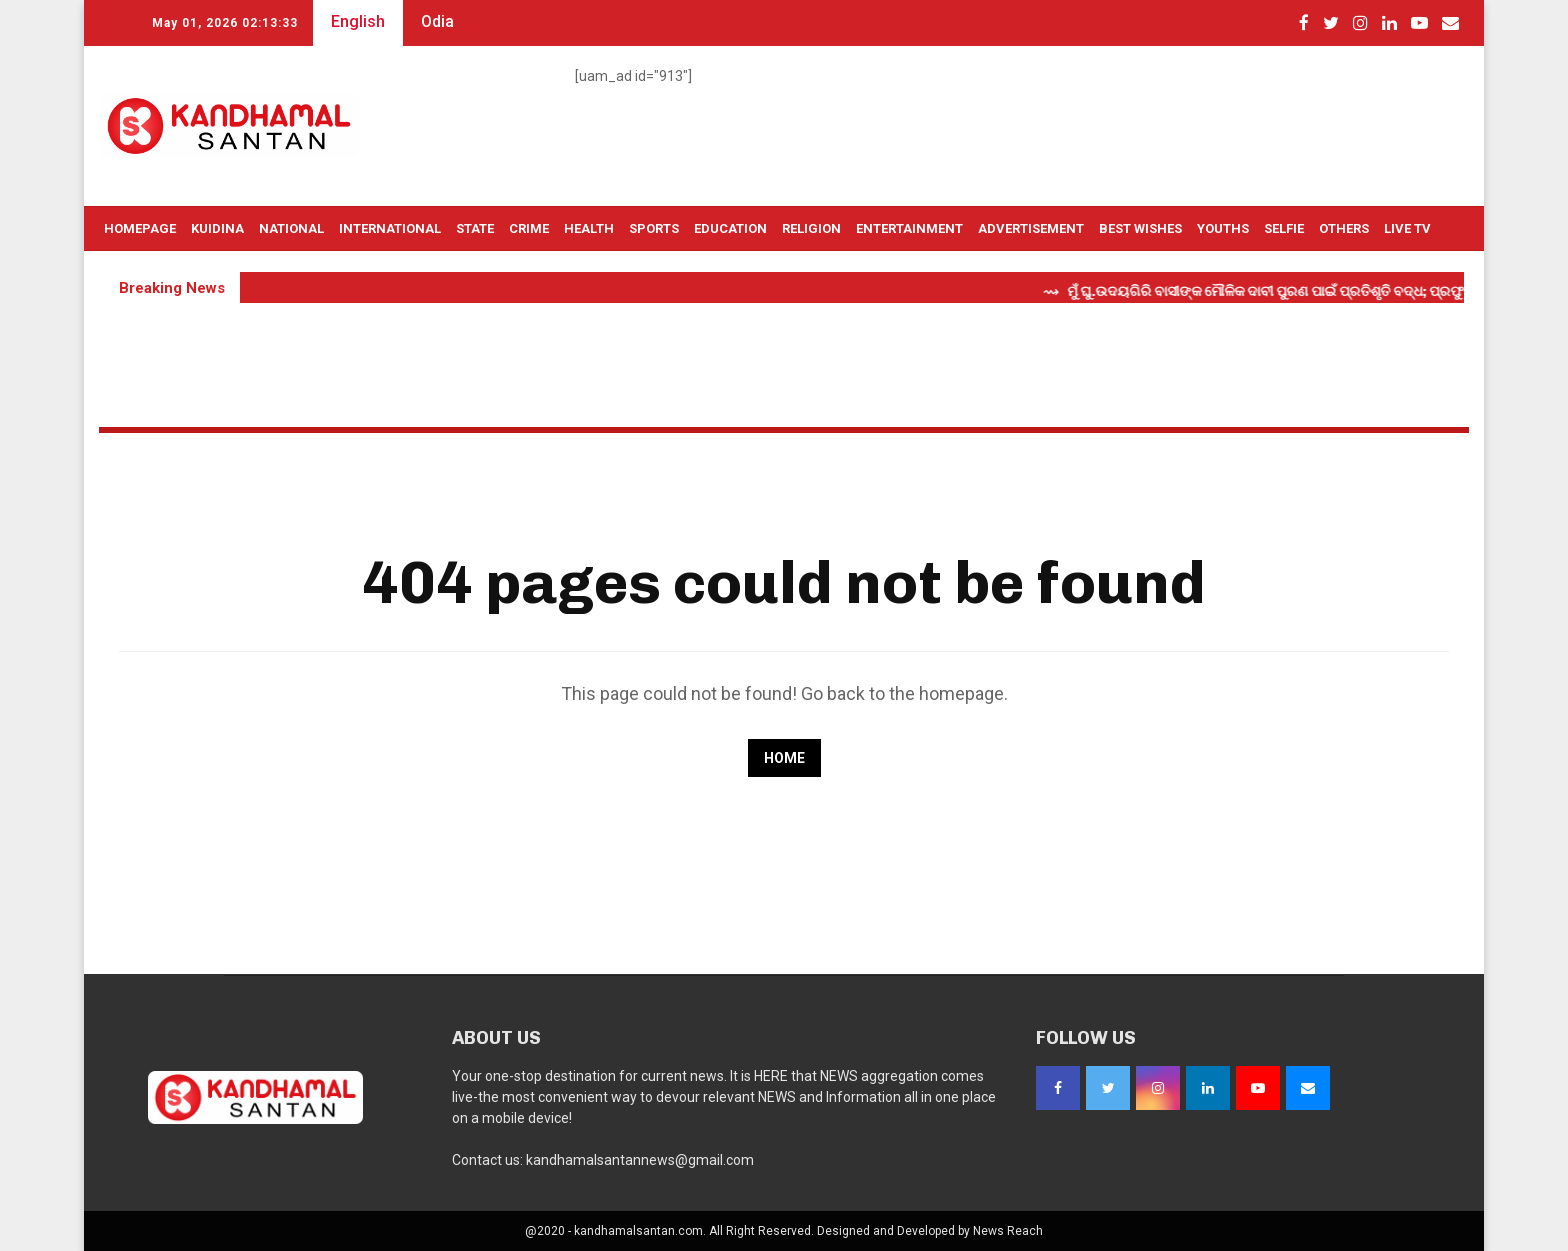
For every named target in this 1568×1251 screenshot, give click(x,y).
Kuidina (217, 228)
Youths (1223, 228)
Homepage (140, 228)
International (390, 228)
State (475, 228)
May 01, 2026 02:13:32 (225, 23)
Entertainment (909, 228)
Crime (529, 228)
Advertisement (1031, 228)
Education (730, 228)
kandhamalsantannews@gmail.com (640, 1160)
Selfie (1284, 228)
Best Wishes (1140, 228)
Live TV (1407, 228)
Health (589, 228)
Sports (654, 228)
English (358, 21)
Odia (437, 21)
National (291, 228)
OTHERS (1344, 228)
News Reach (1008, 1231)
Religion (811, 228)
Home (784, 758)
